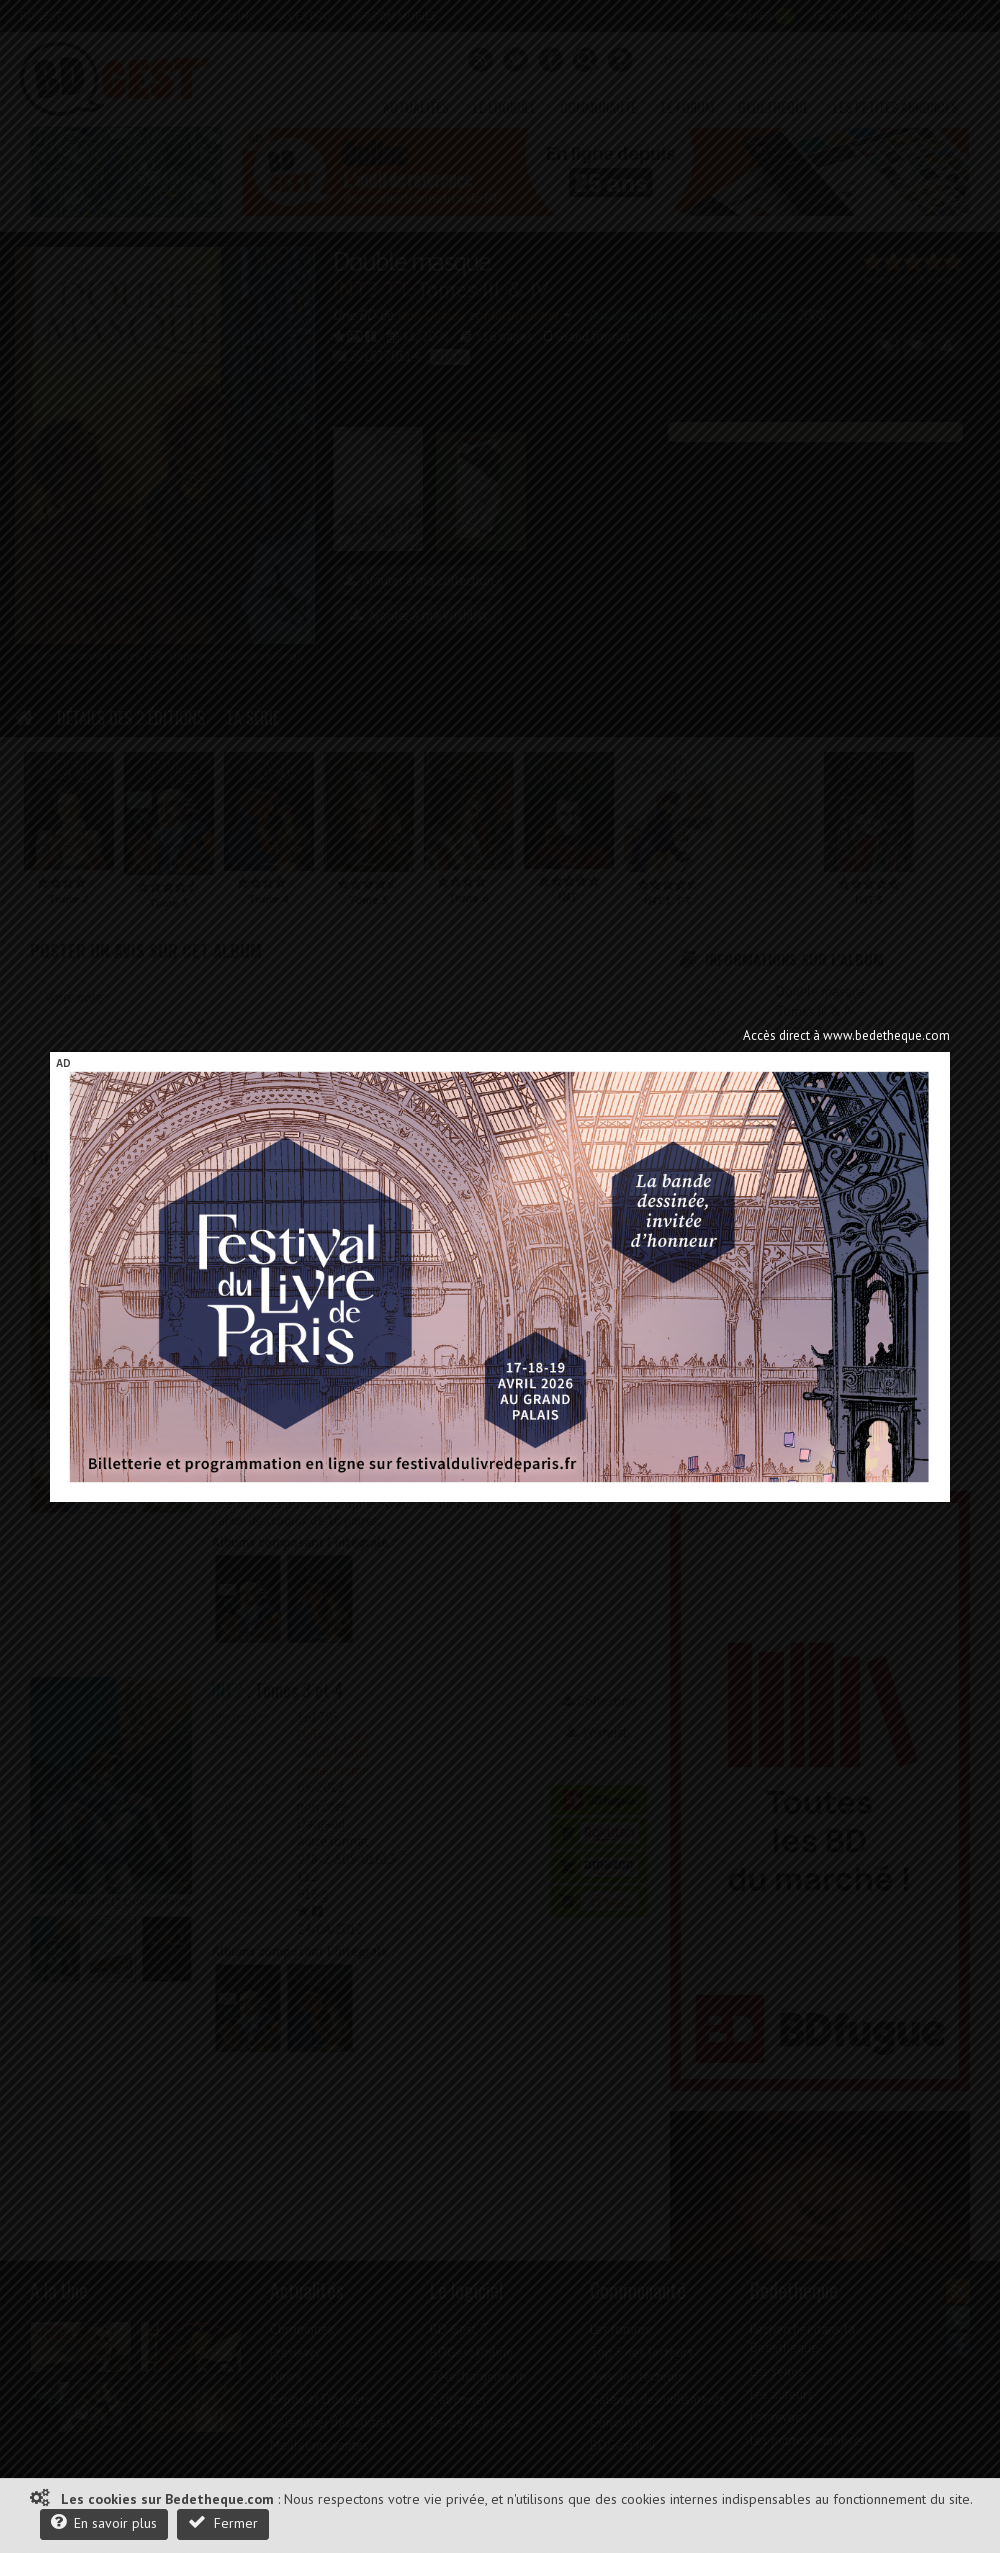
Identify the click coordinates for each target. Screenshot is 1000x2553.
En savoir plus (104, 2522)
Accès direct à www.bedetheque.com (846, 1035)
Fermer (223, 2522)
